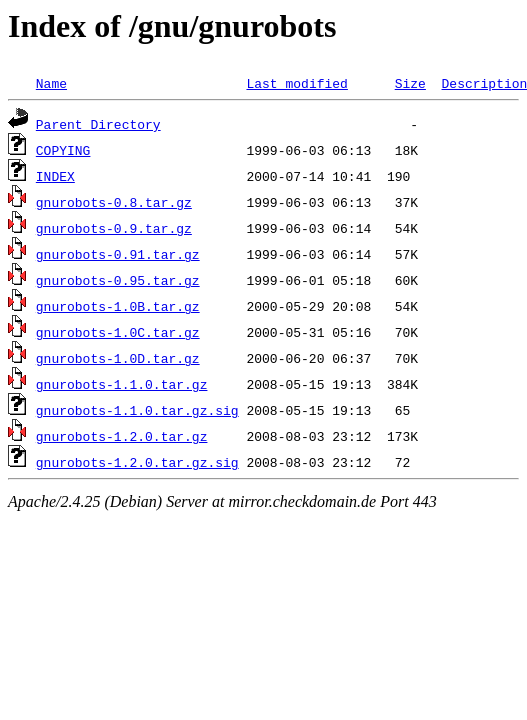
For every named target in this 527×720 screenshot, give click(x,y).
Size (410, 83)
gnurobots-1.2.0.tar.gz (122, 436)
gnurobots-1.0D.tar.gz (118, 358)
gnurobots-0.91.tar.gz (118, 254)
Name (51, 83)
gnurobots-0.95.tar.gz (118, 280)
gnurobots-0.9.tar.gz (114, 228)
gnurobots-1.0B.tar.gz (118, 306)
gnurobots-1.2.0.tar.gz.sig (137, 462)
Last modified (296, 83)
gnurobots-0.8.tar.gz (114, 202)
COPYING (63, 150)
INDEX (55, 176)
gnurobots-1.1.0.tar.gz (122, 384)
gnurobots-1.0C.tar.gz (118, 332)
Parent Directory (98, 124)
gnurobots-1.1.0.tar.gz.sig (137, 410)
